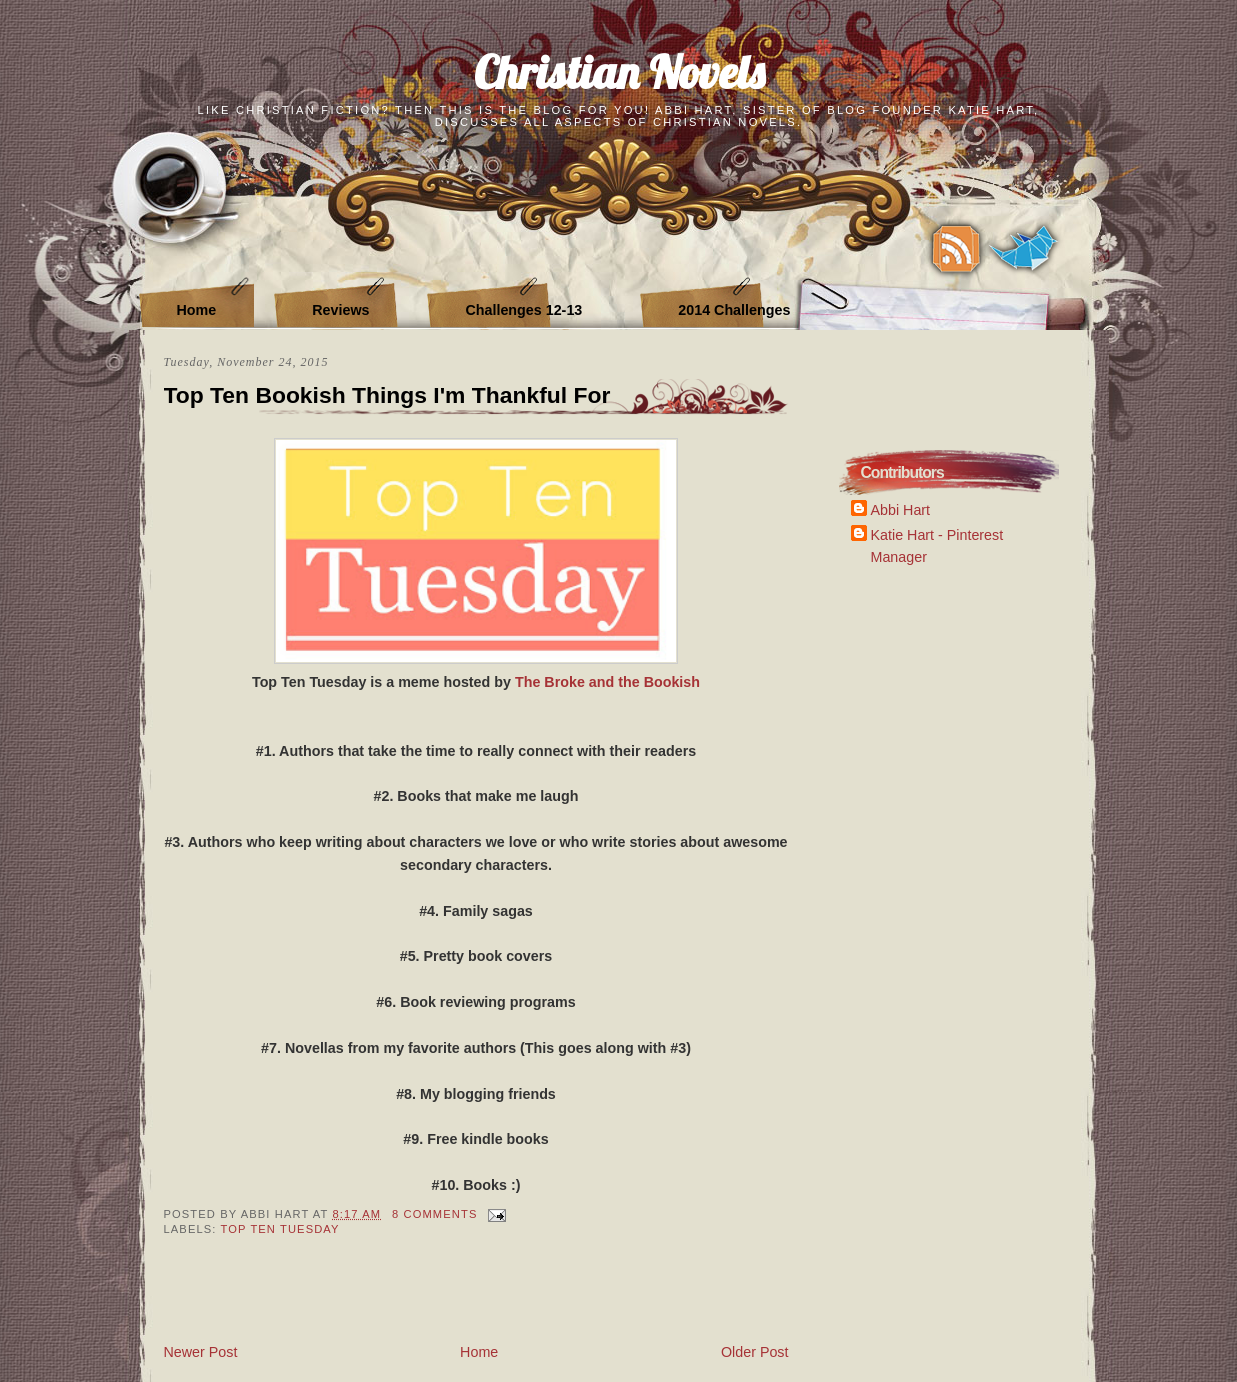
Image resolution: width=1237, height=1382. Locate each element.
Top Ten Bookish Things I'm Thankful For (387, 395)
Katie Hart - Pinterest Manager (937, 545)
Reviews (340, 310)
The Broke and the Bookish (607, 682)
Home (197, 310)
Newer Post (201, 1352)
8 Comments (434, 1214)
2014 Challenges (734, 310)
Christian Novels (619, 71)
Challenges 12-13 (523, 310)
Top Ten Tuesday (280, 1229)
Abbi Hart (901, 510)
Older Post (755, 1352)
